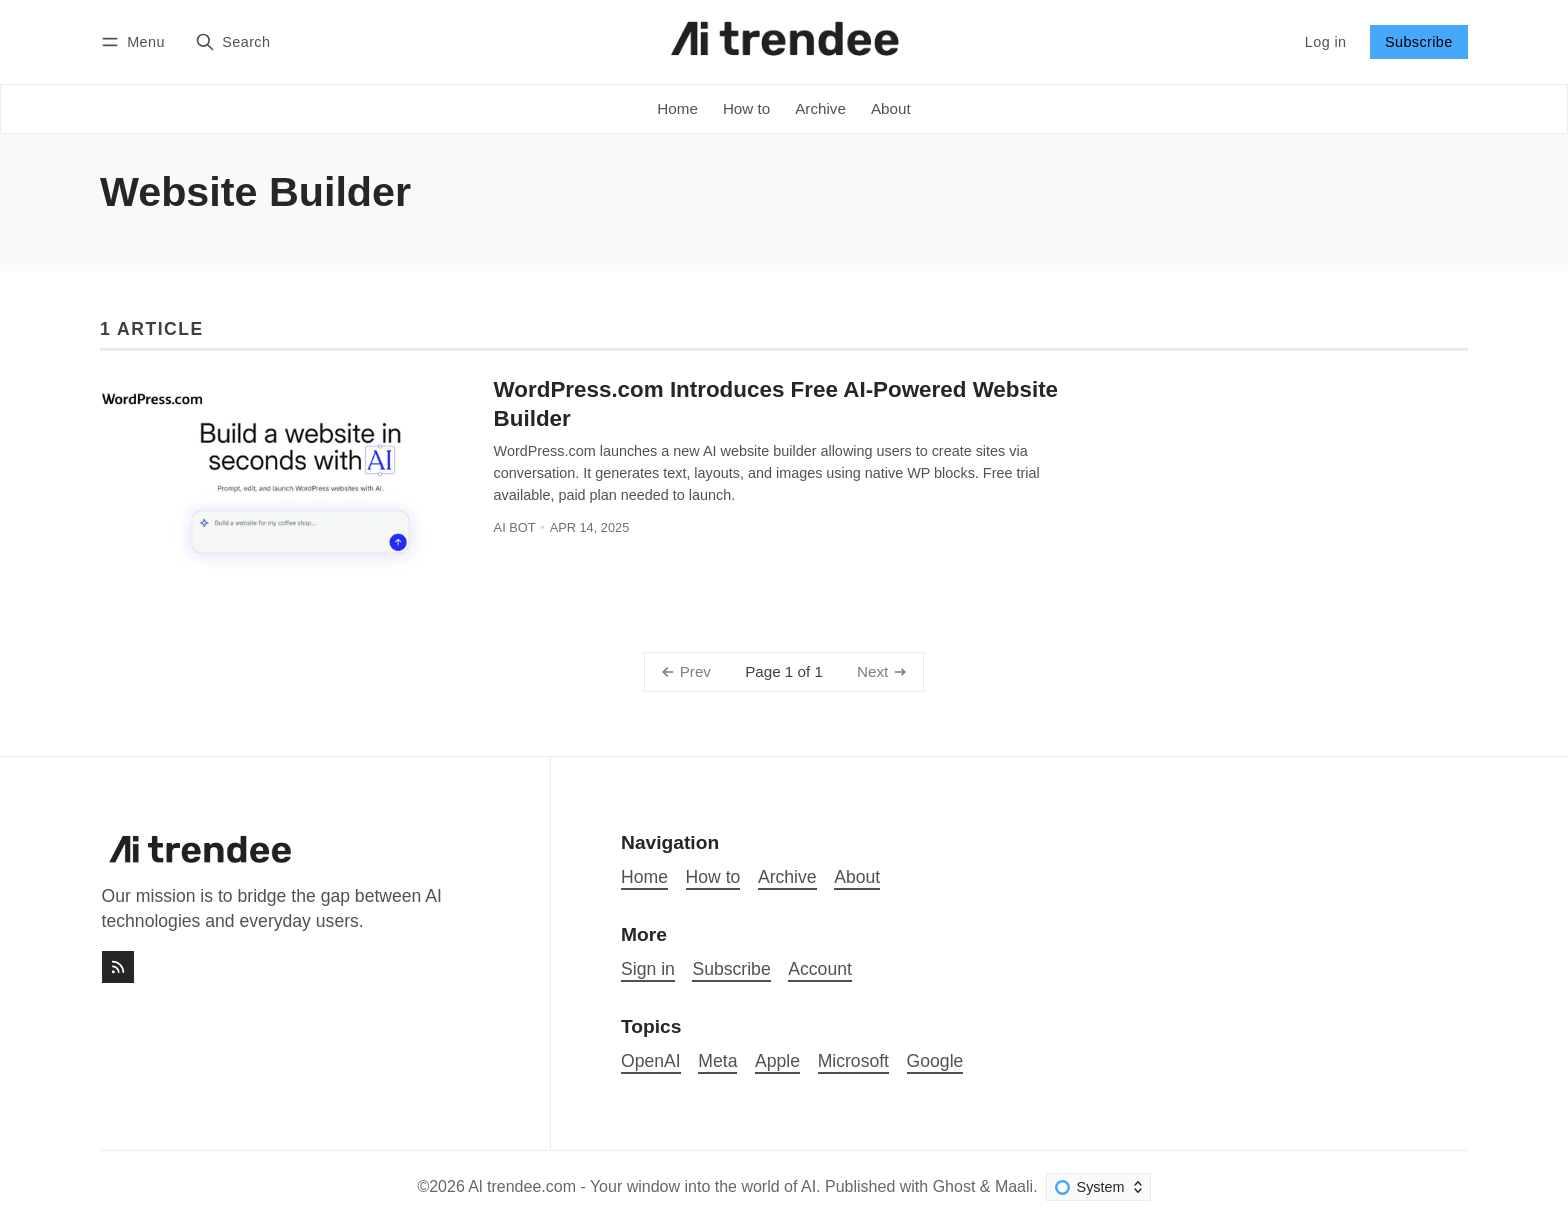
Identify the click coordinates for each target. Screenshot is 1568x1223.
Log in (1326, 42)
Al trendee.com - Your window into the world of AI (642, 1186)
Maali (1014, 1186)
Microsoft (853, 1061)
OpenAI (651, 1061)
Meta (717, 1061)
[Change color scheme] (1098, 1187)
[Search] (233, 41)
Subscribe (1419, 42)
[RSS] (118, 967)
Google (935, 1061)
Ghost (954, 1186)
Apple (777, 1061)
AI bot (515, 527)
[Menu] (136, 41)
